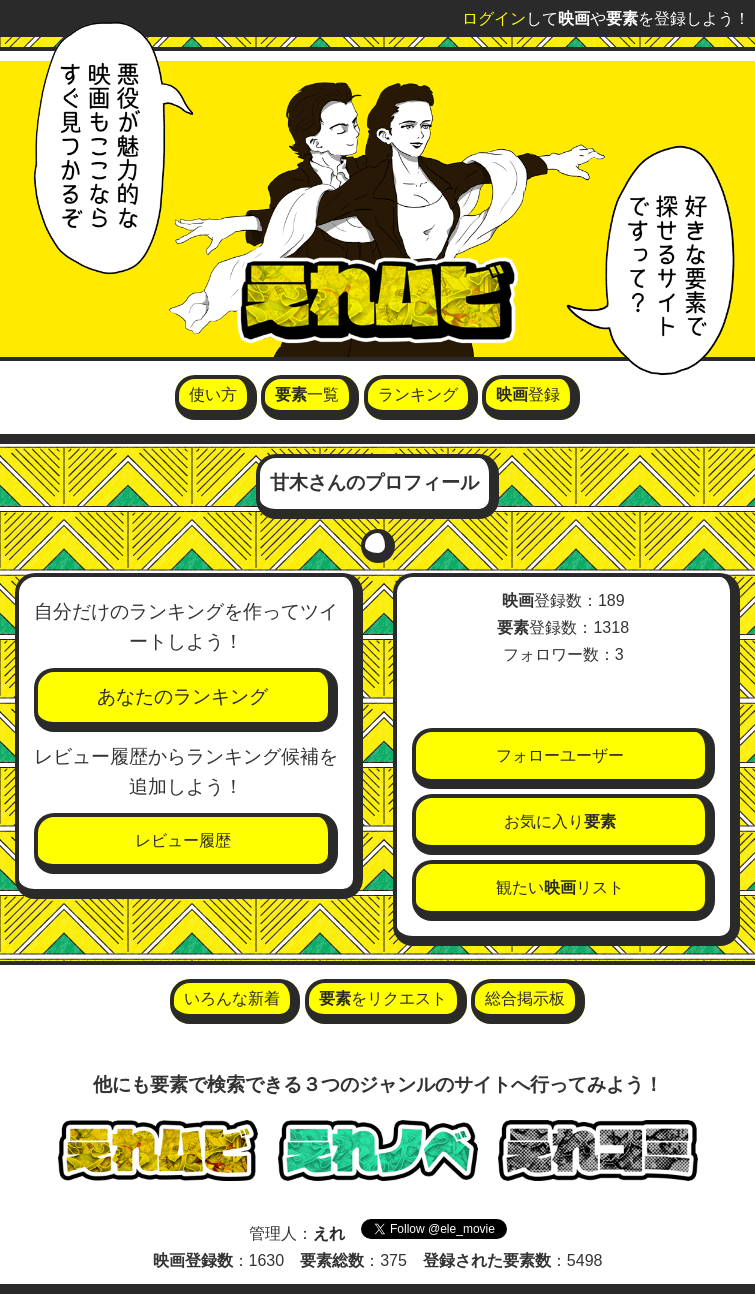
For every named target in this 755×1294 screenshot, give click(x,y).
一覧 (307, 394)
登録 (528, 394)
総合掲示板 (525, 998)
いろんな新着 (232, 998)
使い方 (213, 394)
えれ (329, 1233)
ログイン (494, 18)
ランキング (418, 394)
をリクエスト (383, 998)
